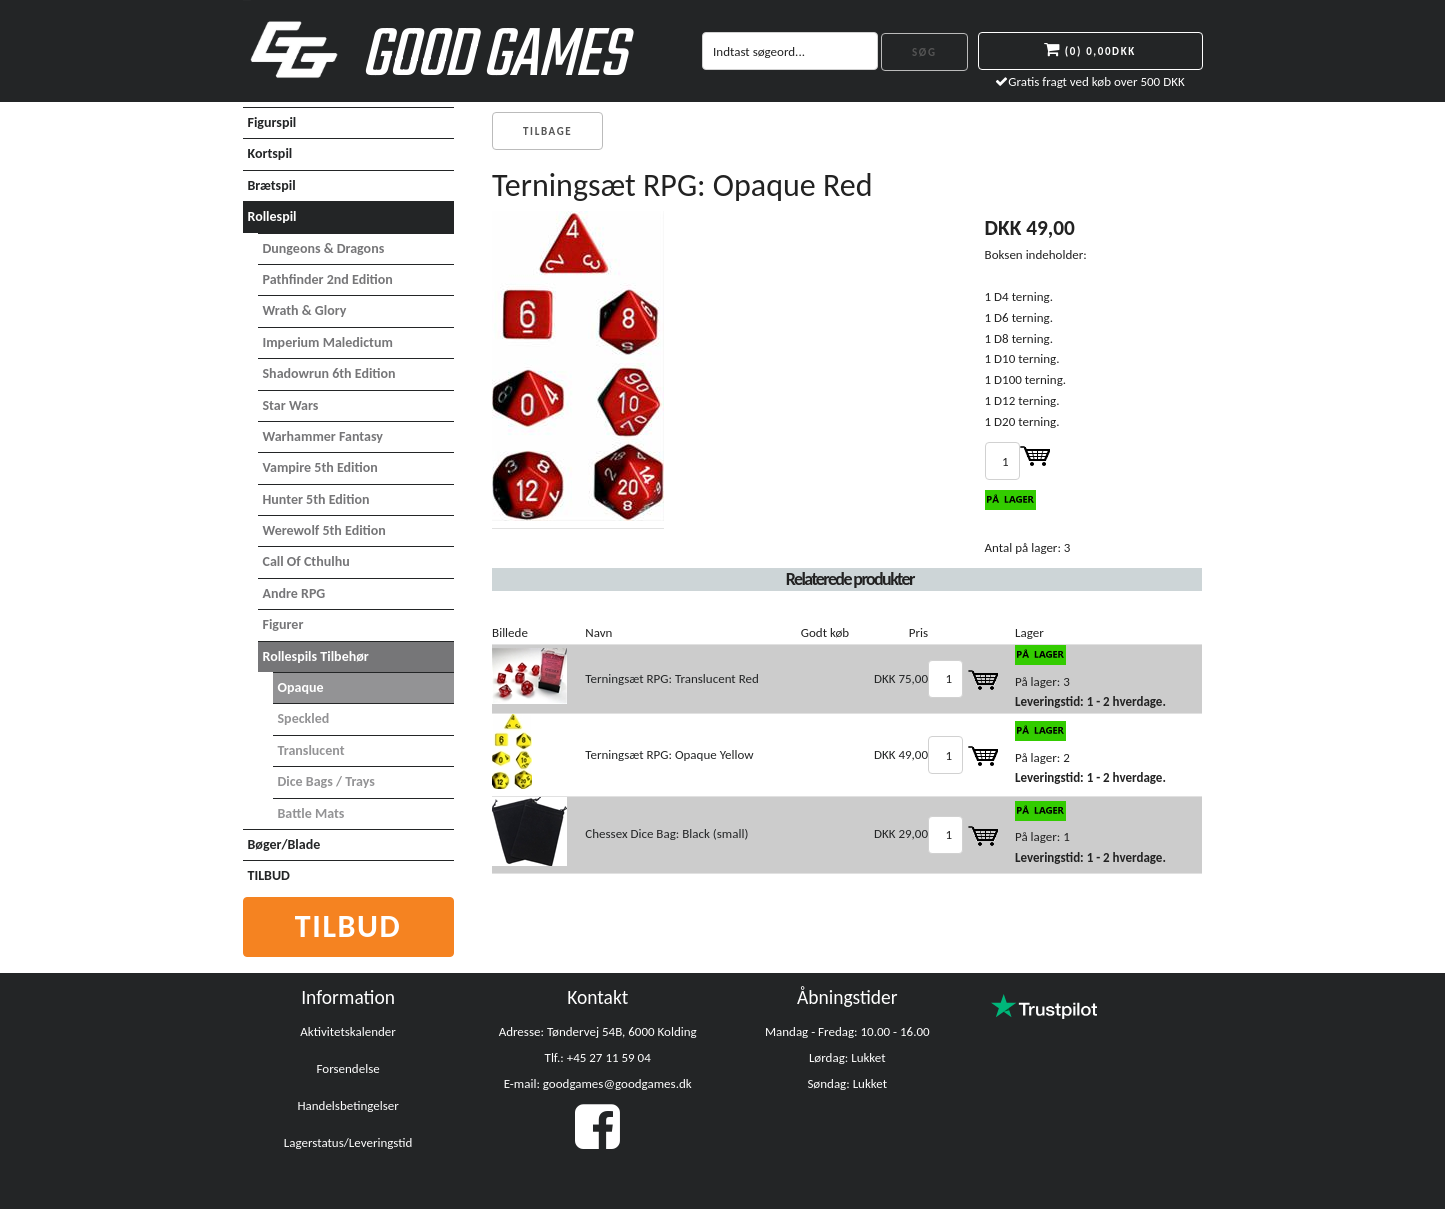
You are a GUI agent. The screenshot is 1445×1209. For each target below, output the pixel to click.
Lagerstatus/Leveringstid (348, 1142)
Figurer (283, 624)
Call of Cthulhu (306, 561)
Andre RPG (294, 593)
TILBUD (269, 875)
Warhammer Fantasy (323, 436)
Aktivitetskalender (348, 1031)
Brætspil (272, 185)
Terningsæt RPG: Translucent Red (672, 678)
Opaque (301, 687)
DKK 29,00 (901, 833)
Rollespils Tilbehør (316, 656)
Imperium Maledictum (328, 342)
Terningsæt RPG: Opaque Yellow (669, 754)
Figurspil (272, 122)
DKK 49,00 (901, 754)
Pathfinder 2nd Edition (328, 279)
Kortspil (270, 153)
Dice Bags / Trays (326, 781)
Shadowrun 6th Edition (329, 373)
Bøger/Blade (284, 844)
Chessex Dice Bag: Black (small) (666, 833)
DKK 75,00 (901, 678)
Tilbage (547, 131)
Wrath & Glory (305, 310)
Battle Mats (311, 813)
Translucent (311, 750)
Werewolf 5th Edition (324, 530)
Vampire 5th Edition (320, 467)
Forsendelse (348, 1068)
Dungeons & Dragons (324, 248)
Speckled (304, 718)
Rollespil (272, 216)
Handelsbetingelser (347, 1105)
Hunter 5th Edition (316, 499)
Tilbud (348, 926)
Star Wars (291, 405)
